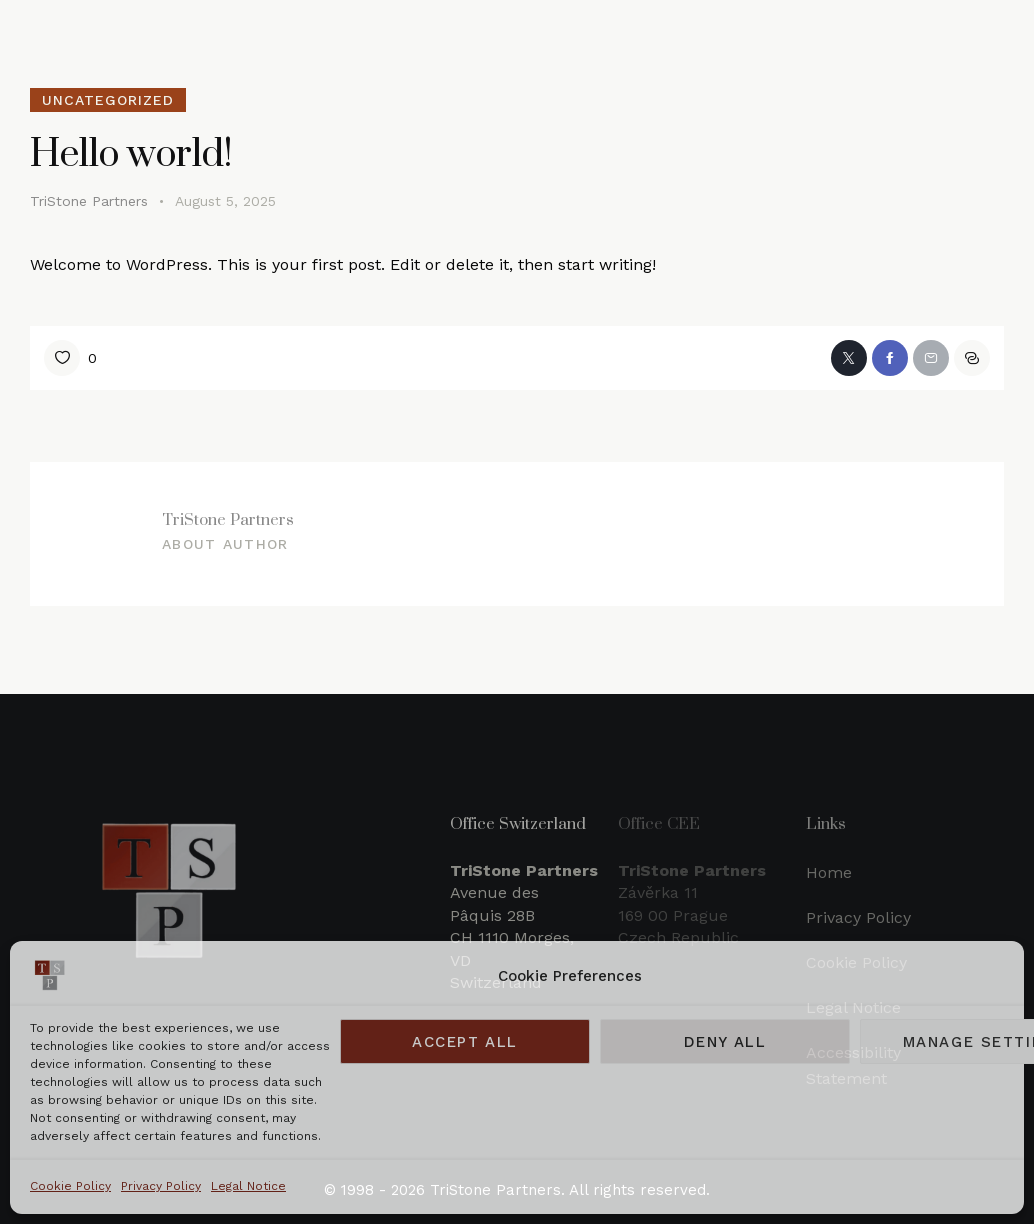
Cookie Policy (70, 1186)
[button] (972, 358)
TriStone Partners (228, 519)
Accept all (465, 1042)
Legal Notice (248, 1186)
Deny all (725, 1042)
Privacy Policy (161, 1186)
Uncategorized (108, 100)
